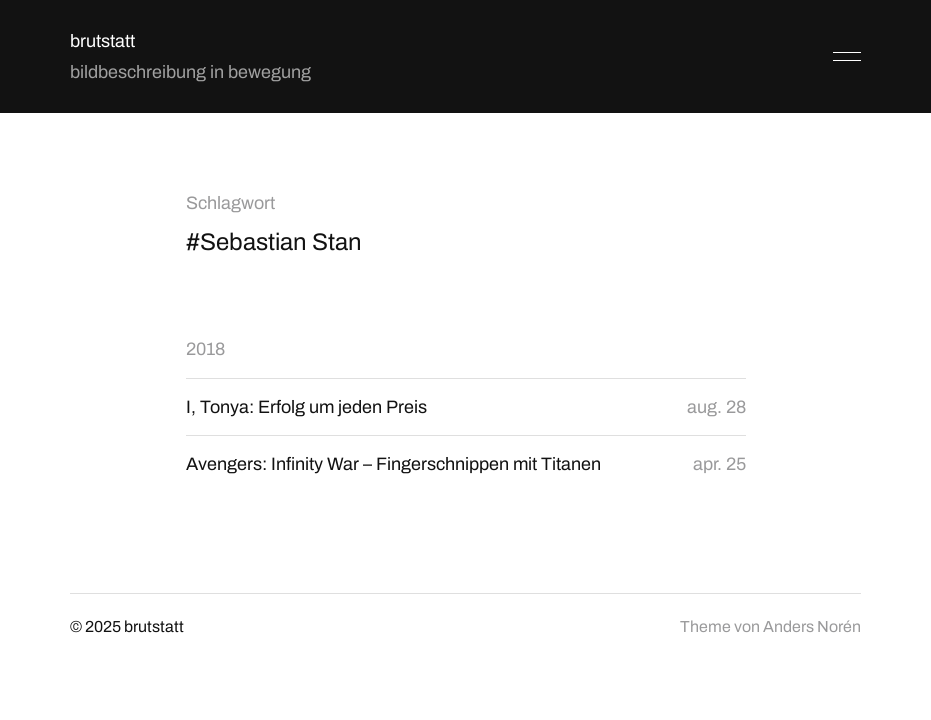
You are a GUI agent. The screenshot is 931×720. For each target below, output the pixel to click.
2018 (205, 349)
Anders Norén (812, 626)
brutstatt (102, 41)
